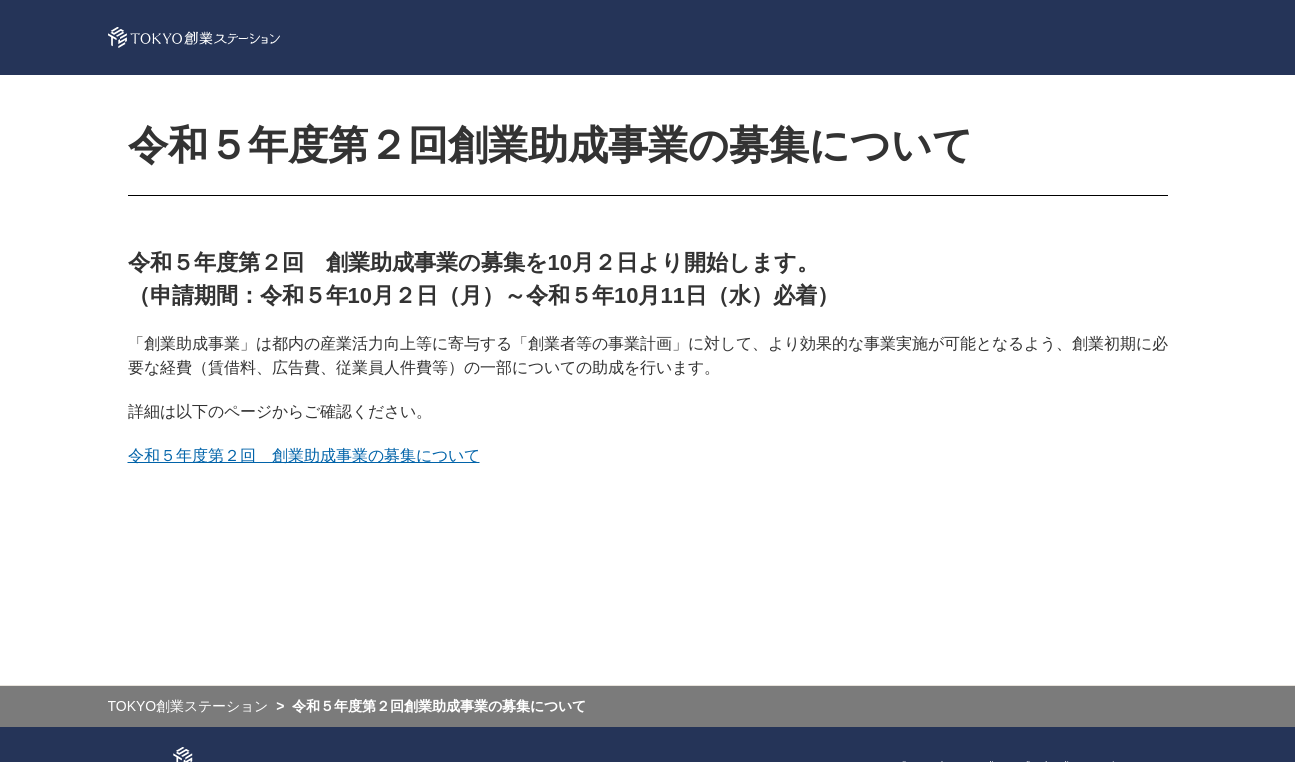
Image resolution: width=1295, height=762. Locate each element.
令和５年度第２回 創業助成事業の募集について (304, 455)
